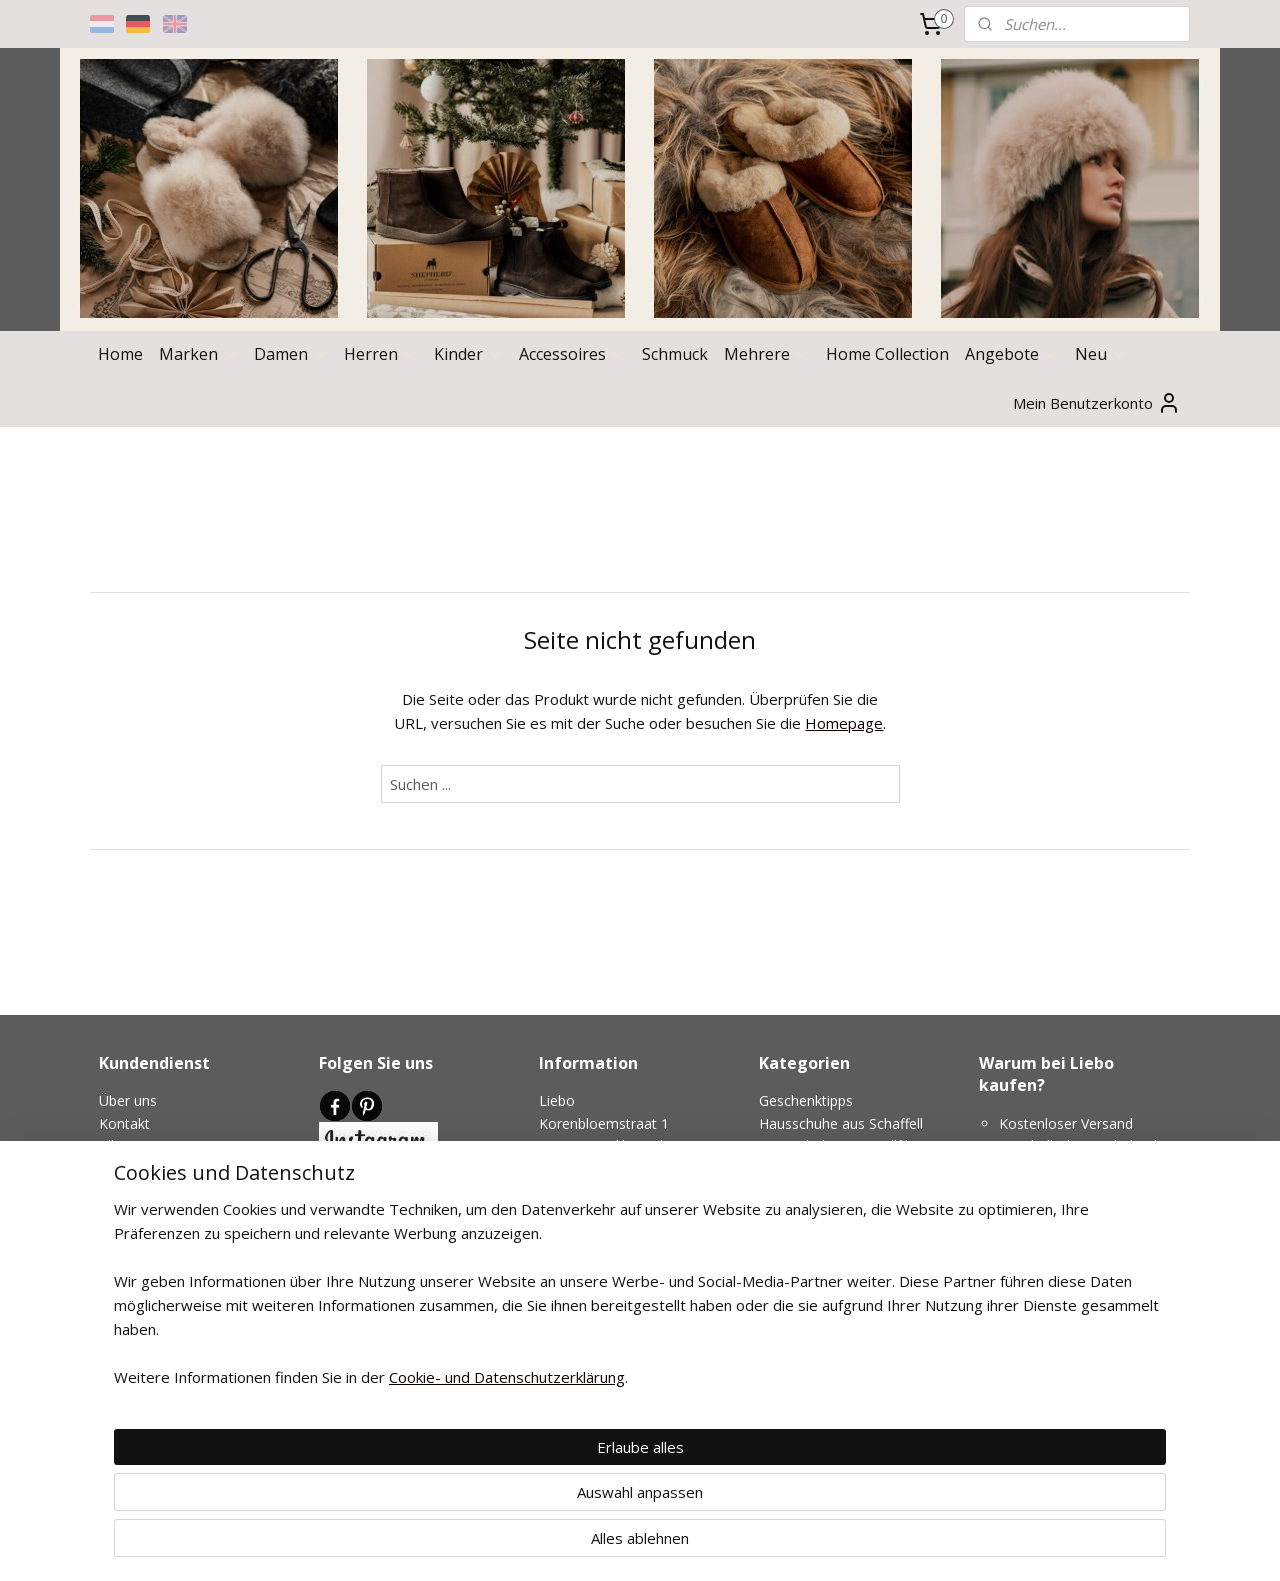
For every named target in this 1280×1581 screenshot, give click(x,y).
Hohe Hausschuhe (818, 1168)
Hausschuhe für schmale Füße (857, 1212)
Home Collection (887, 354)
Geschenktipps (806, 1100)
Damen (291, 354)
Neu (1101, 354)
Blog (334, 1312)
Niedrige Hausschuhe (827, 1190)
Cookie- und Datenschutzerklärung (483, 1565)
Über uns (128, 1100)
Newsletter (354, 1222)
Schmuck (675, 354)
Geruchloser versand (165, 1257)
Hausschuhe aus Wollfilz (837, 1145)
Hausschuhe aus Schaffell (841, 1123)
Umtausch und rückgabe (177, 1235)
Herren (381, 354)
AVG (112, 1190)
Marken (198, 354)
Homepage (844, 723)
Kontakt (124, 1123)
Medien (387, 1289)
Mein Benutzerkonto (1097, 403)
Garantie (126, 1280)
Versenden (133, 1212)
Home (120, 354)
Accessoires (572, 354)
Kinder (468, 354)
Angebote (1012, 354)
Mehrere (767, 354)
